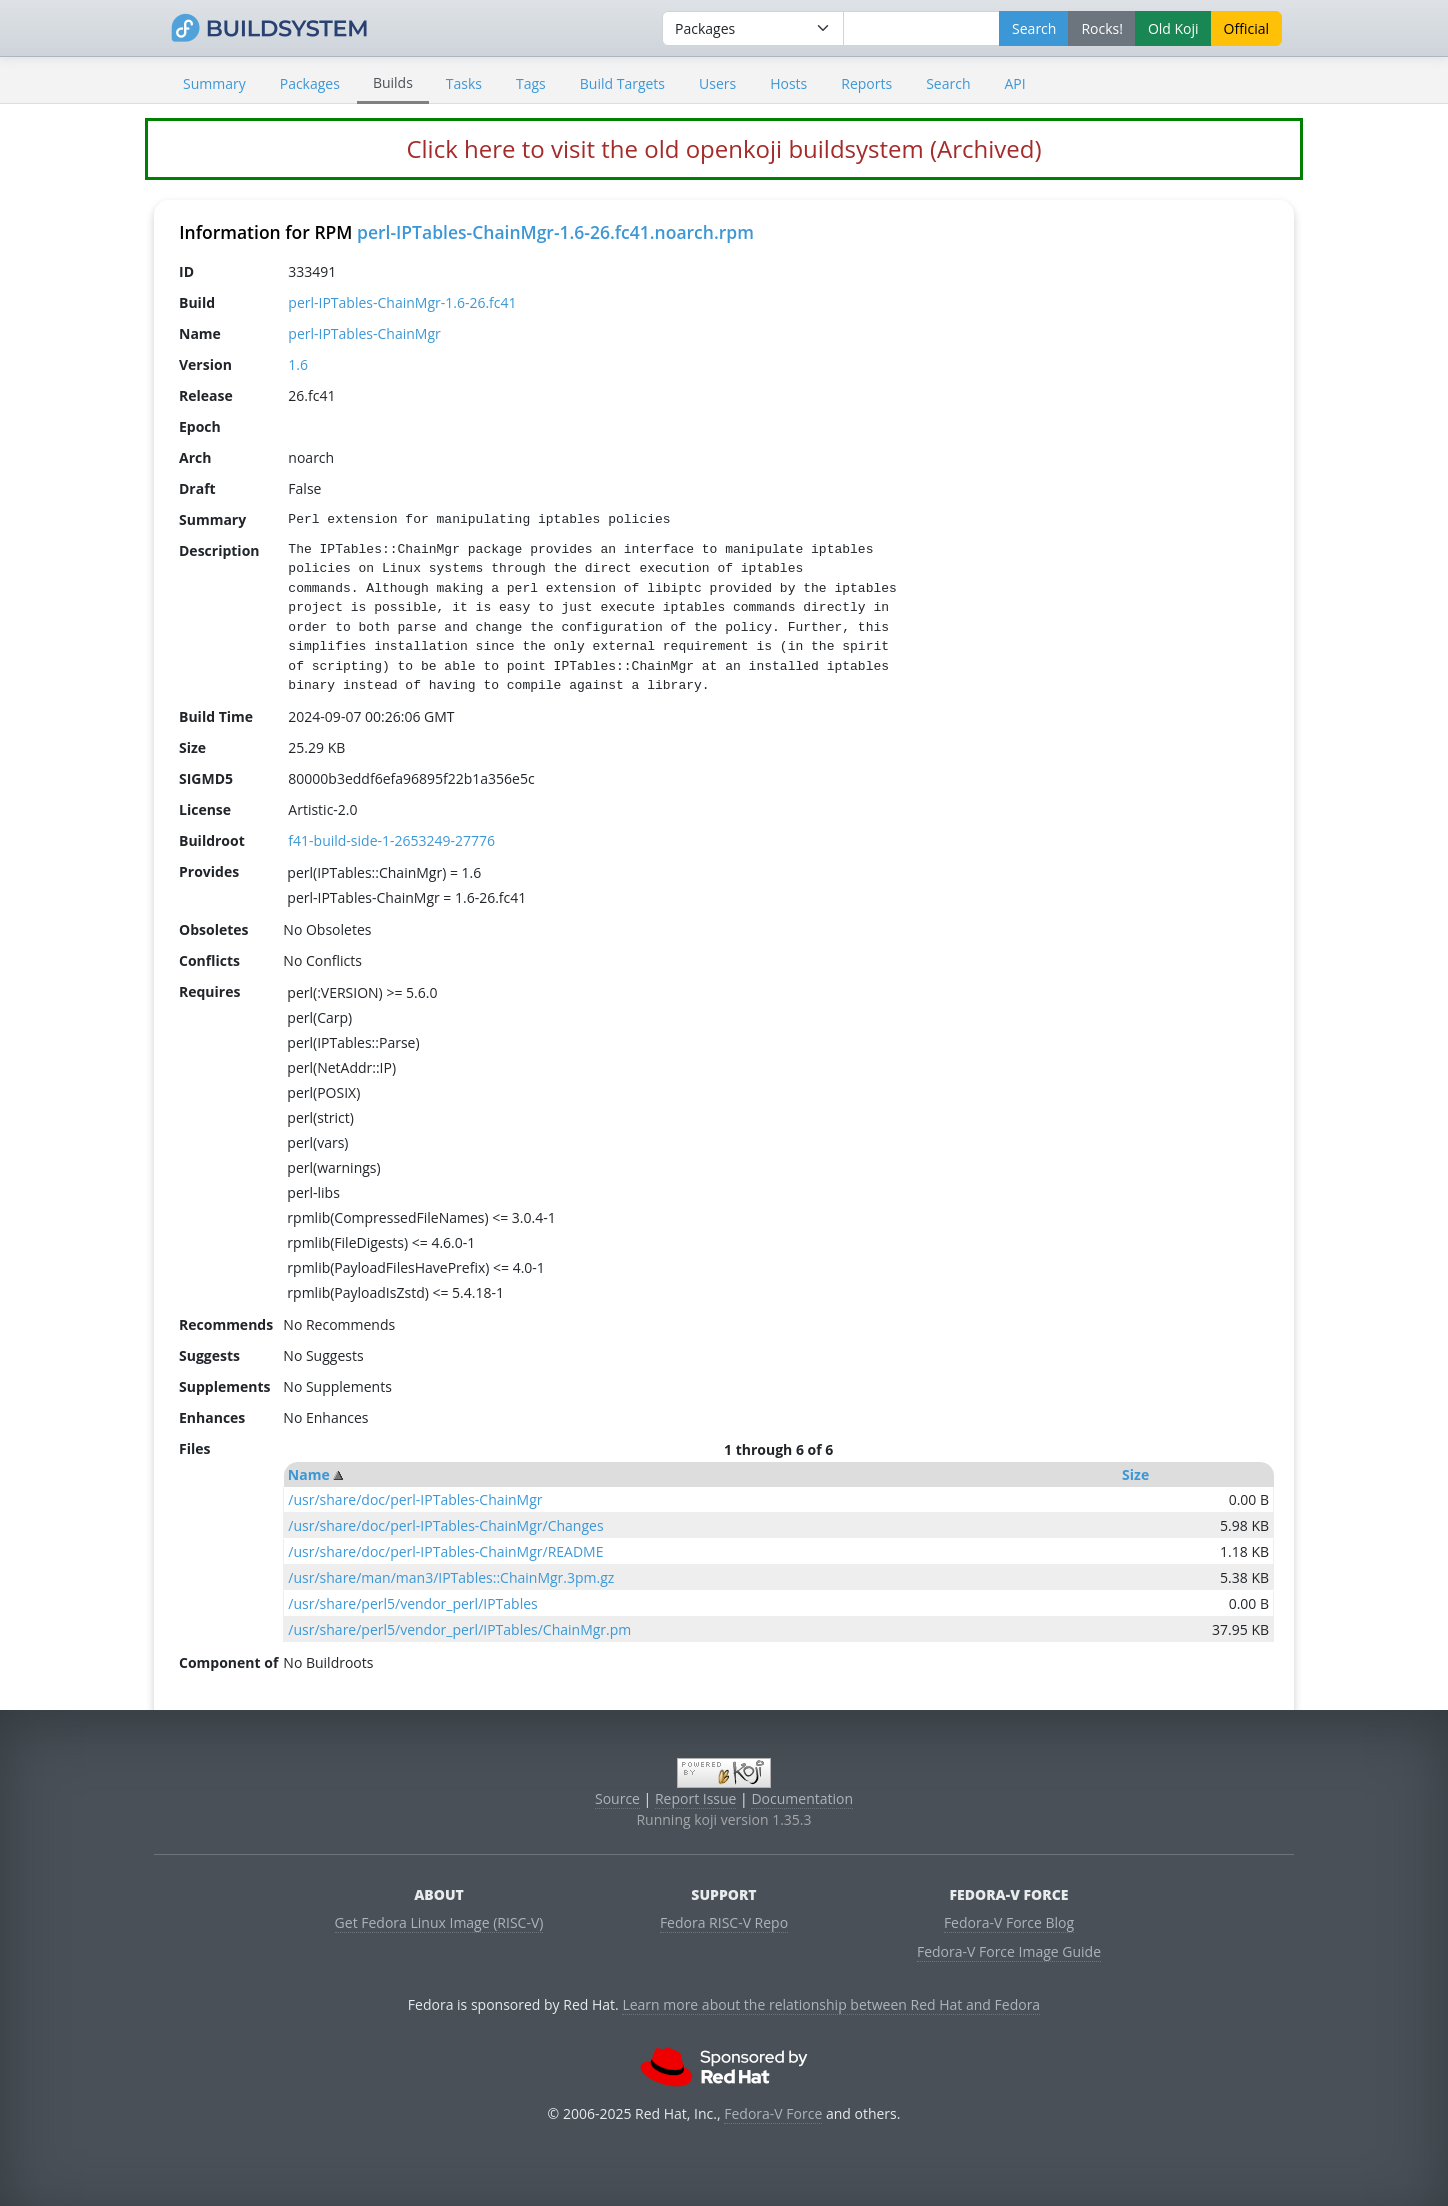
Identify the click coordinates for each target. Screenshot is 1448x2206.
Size (1135, 1474)
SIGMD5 (206, 778)
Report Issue (696, 1798)
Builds (393, 82)
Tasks (464, 83)
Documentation (802, 1798)
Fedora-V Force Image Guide (1009, 1951)
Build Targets (622, 83)
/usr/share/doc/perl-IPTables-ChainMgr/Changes (445, 1525)
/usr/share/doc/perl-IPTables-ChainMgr (415, 1499)
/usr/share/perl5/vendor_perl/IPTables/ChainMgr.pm (459, 1629)
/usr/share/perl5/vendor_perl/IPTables (412, 1603)
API (1014, 83)
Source (617, 1798)
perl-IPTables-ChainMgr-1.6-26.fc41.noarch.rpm (555, 232)
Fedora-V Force (773, 2113)
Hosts (788, 83)
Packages (310, 83)
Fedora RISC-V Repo (724, 1922)
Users (717, 83)
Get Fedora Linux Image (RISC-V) (439, 1922)
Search (948, 83)
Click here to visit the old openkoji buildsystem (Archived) (723, 148)
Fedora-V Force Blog (1009, 1922)
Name (309, 1474)
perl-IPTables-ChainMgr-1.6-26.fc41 (402, 302)
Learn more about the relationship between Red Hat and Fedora (831, 2004)
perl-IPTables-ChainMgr (364, 333)
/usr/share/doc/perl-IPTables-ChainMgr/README (445, 1551)
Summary (214, 83)
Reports (866, 83)
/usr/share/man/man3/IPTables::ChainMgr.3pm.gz (451, 1577)
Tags (531, 83)
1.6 (298, 364)
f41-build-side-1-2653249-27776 (391, 840)
